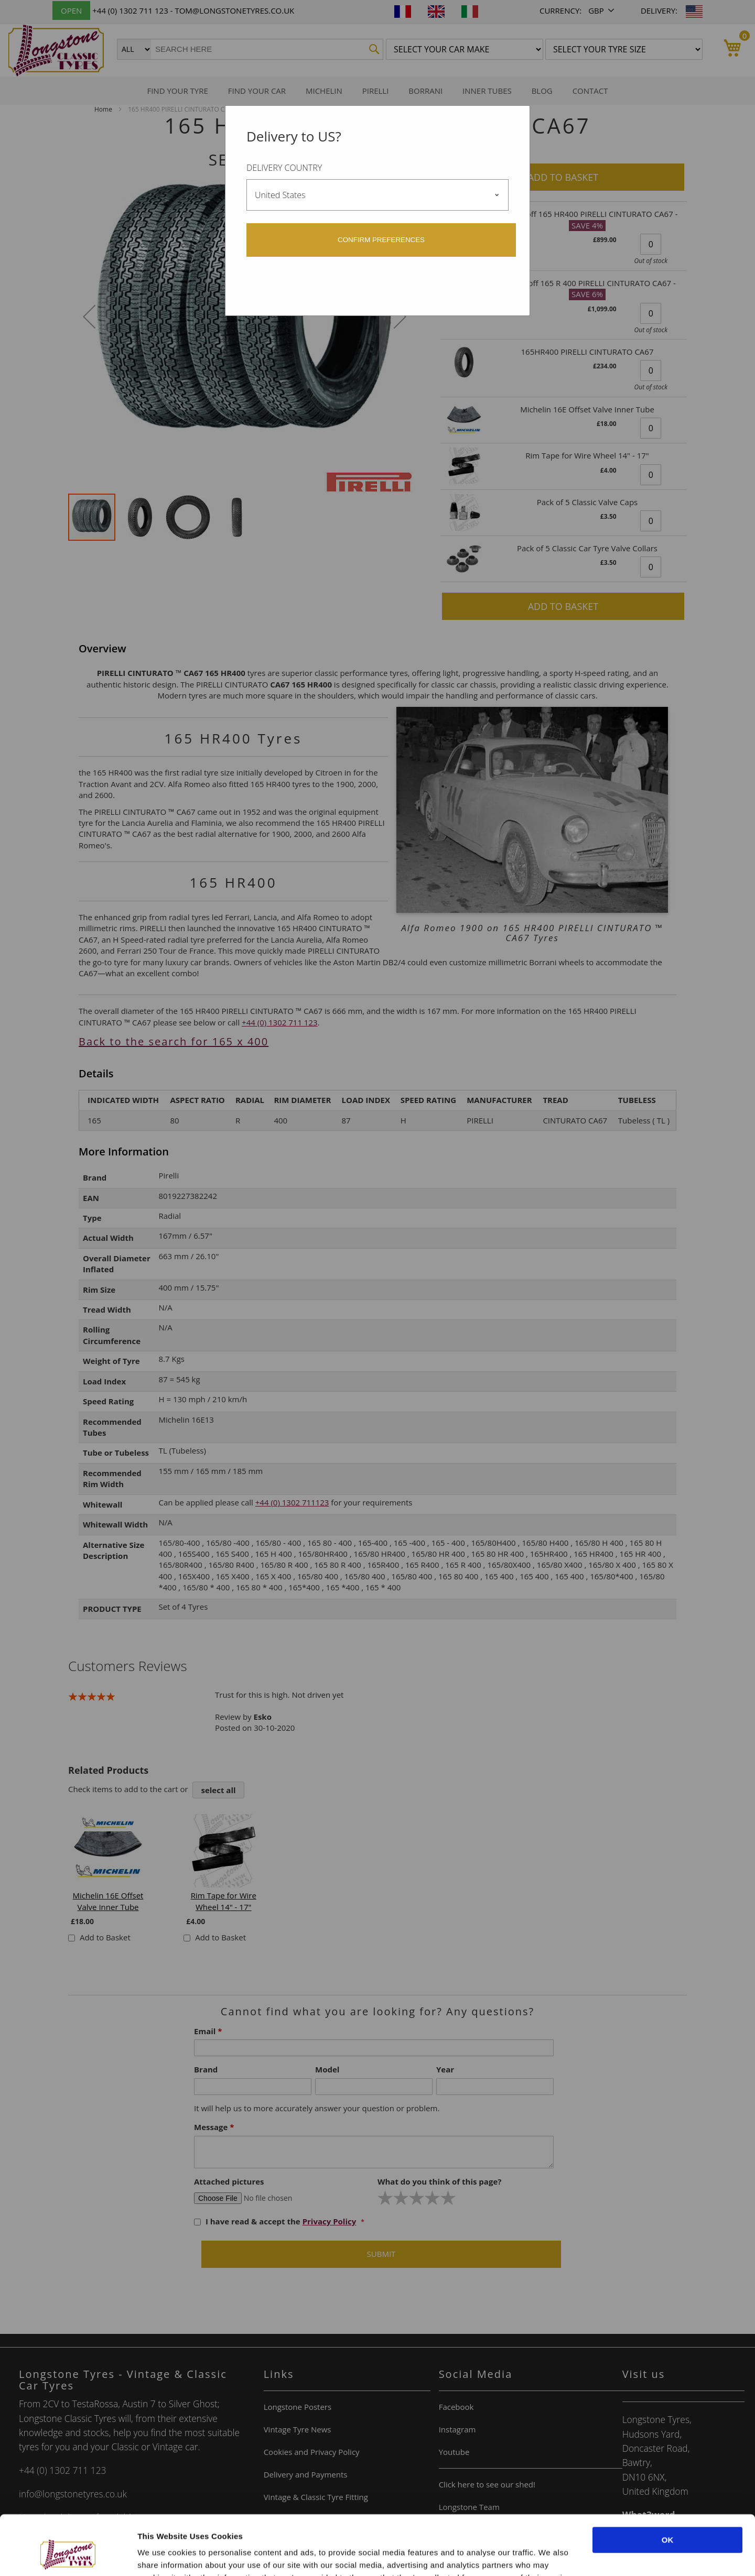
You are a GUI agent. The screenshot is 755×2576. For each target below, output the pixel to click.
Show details (161, 2555)
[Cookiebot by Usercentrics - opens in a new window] (68, 2555)
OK (668, 2488)
